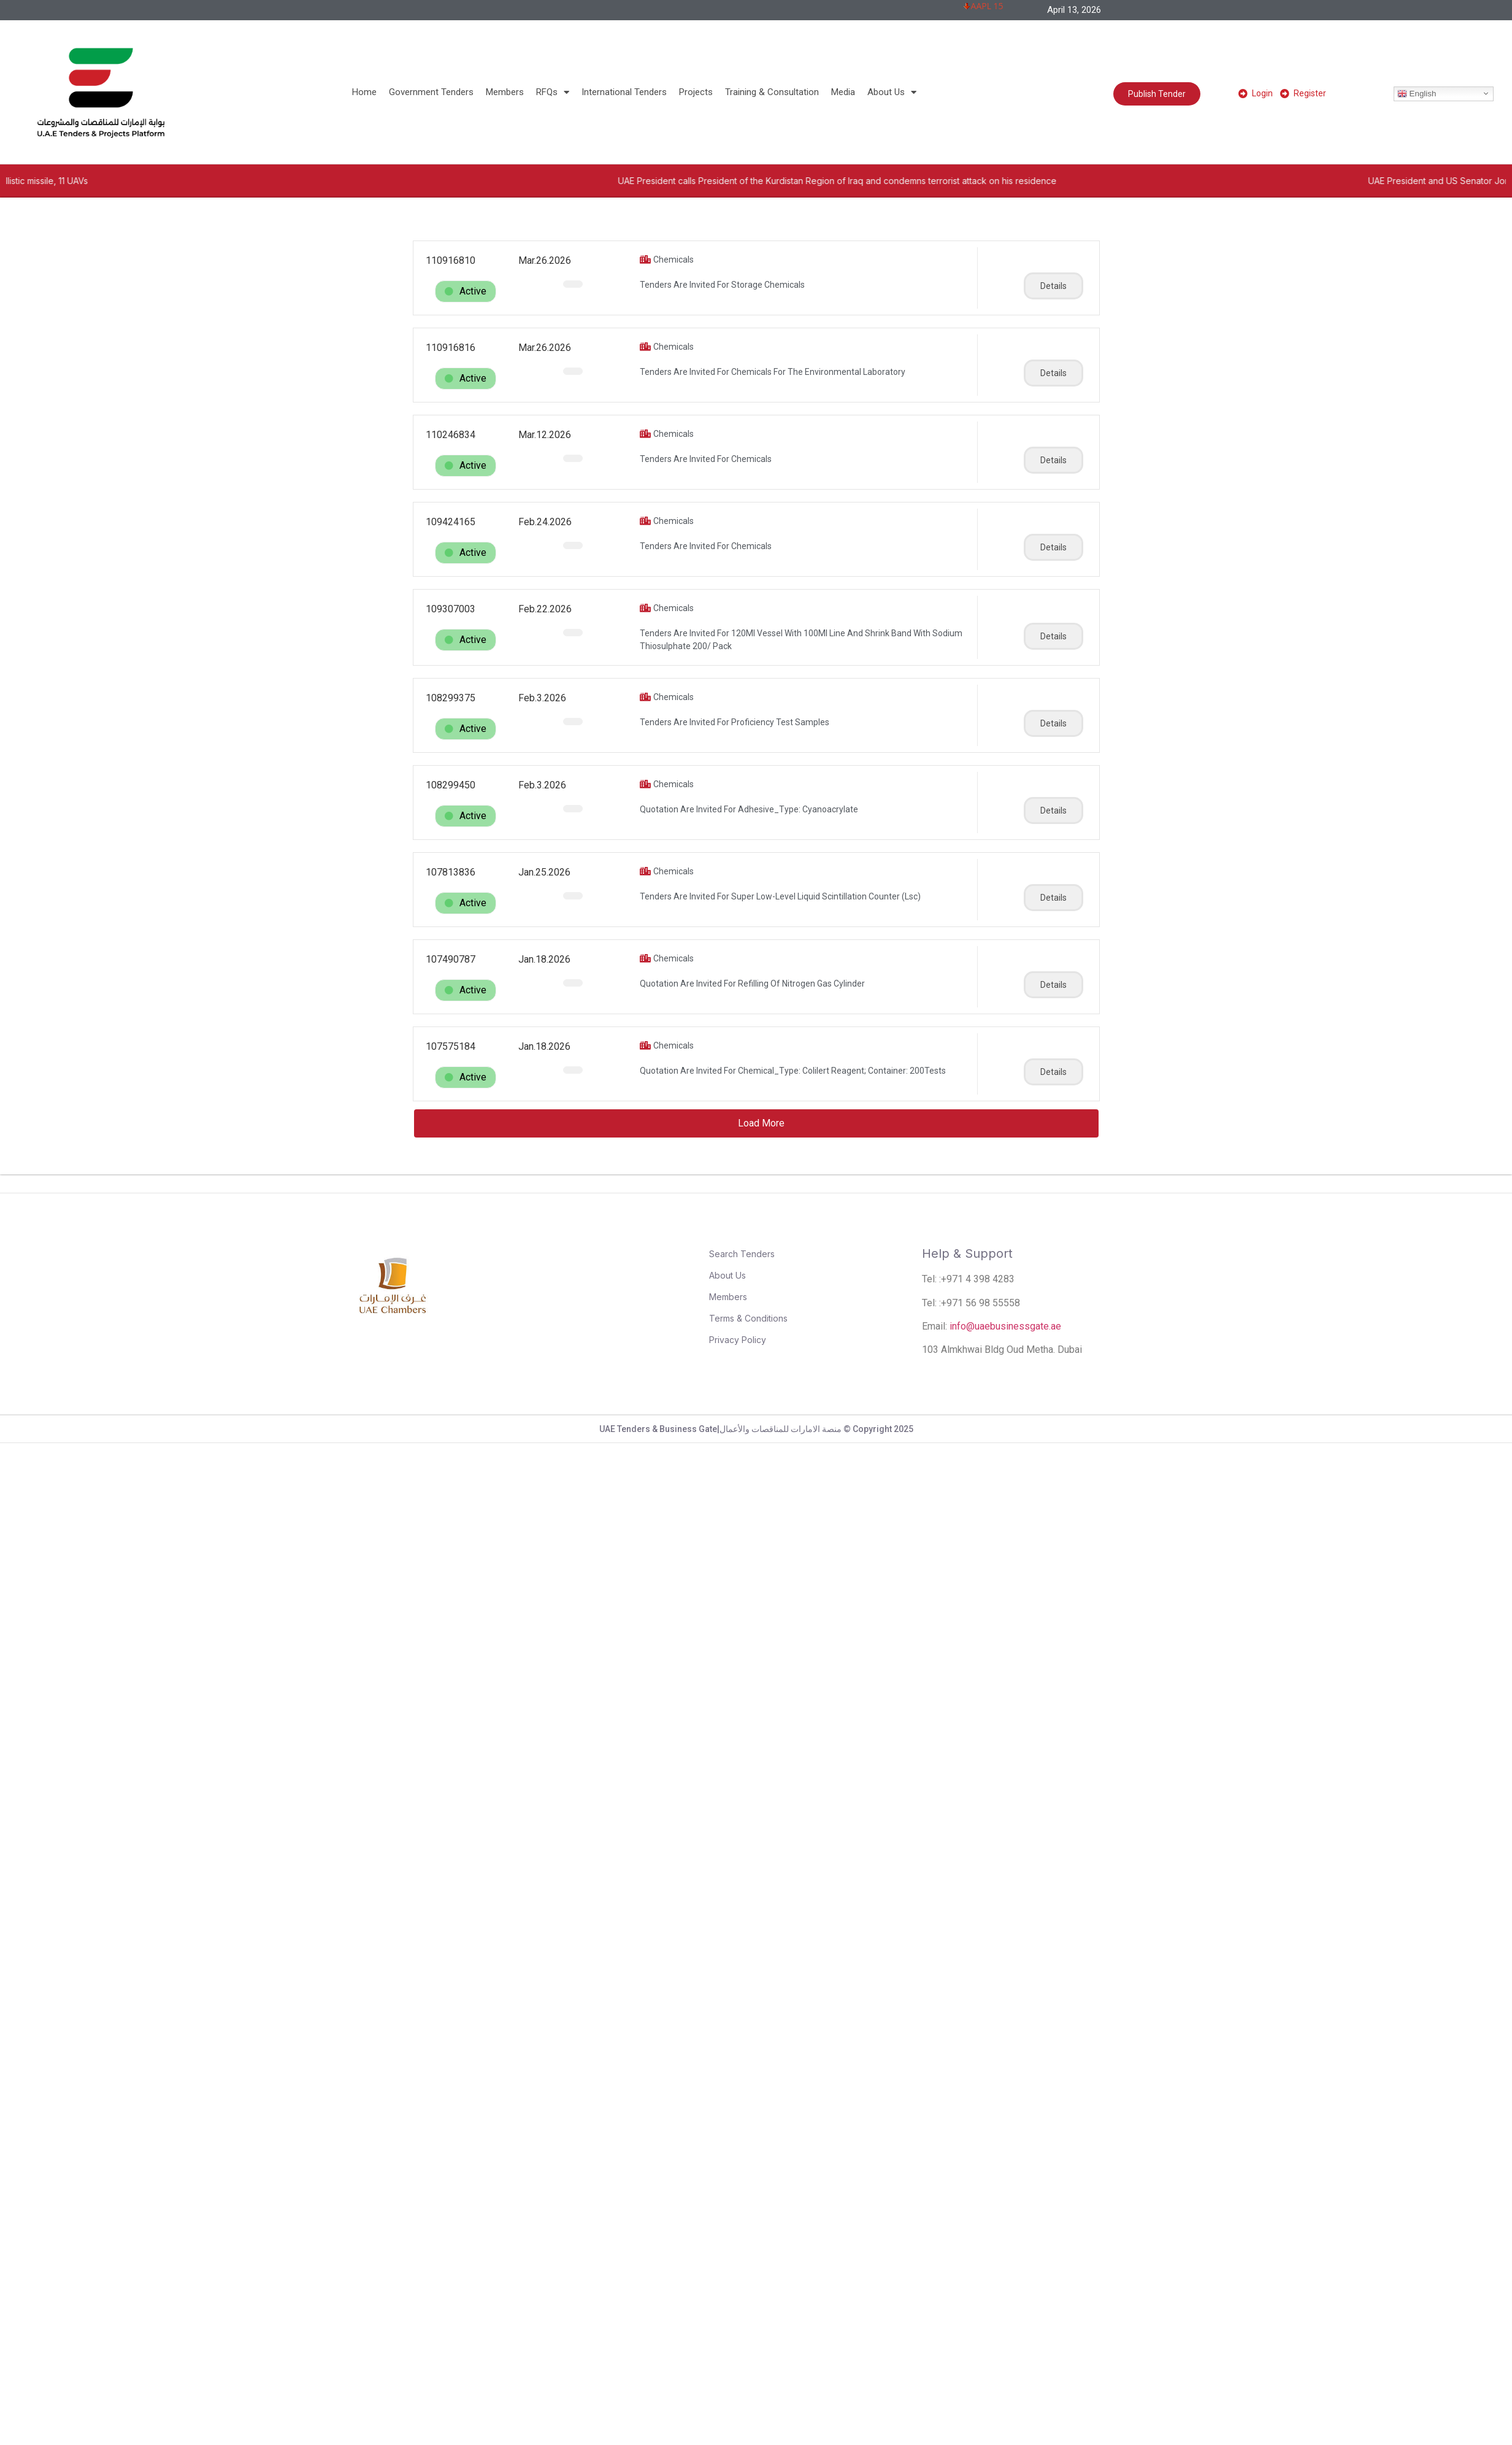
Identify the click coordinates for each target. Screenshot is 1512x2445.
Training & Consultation (772, 92)
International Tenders (624, 92)
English (1416, 93)
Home (364, 92)
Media (843, 92)
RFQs (552, 92)
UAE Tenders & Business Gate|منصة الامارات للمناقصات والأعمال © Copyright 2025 (756, 1429)
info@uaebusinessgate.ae (1005, 1326)
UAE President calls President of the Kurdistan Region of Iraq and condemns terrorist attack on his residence (980, 180)
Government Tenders (431, 92)
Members (505, 92)
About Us (891, 92)
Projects (696, 92)
